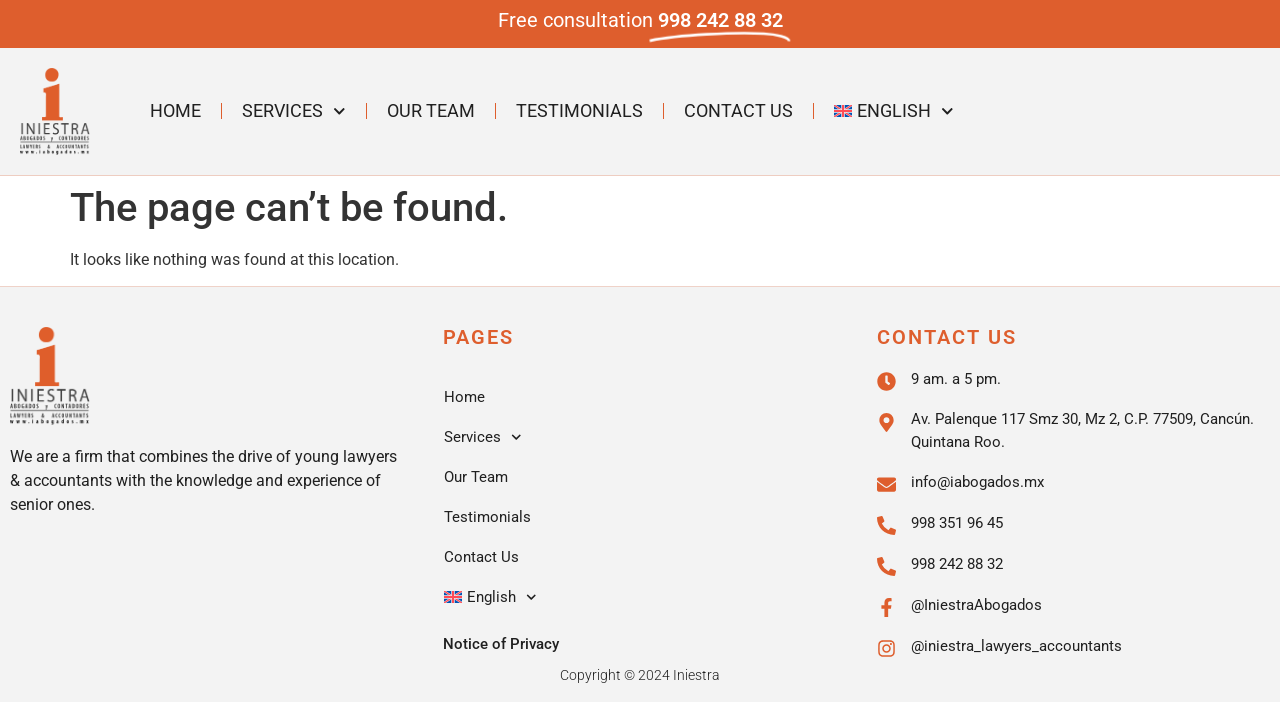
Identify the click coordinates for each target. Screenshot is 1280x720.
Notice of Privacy (501, 644)
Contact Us (738, 110)
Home (175, 110)
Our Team (431, 110)
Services (294, 111)
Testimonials (579, 110)
